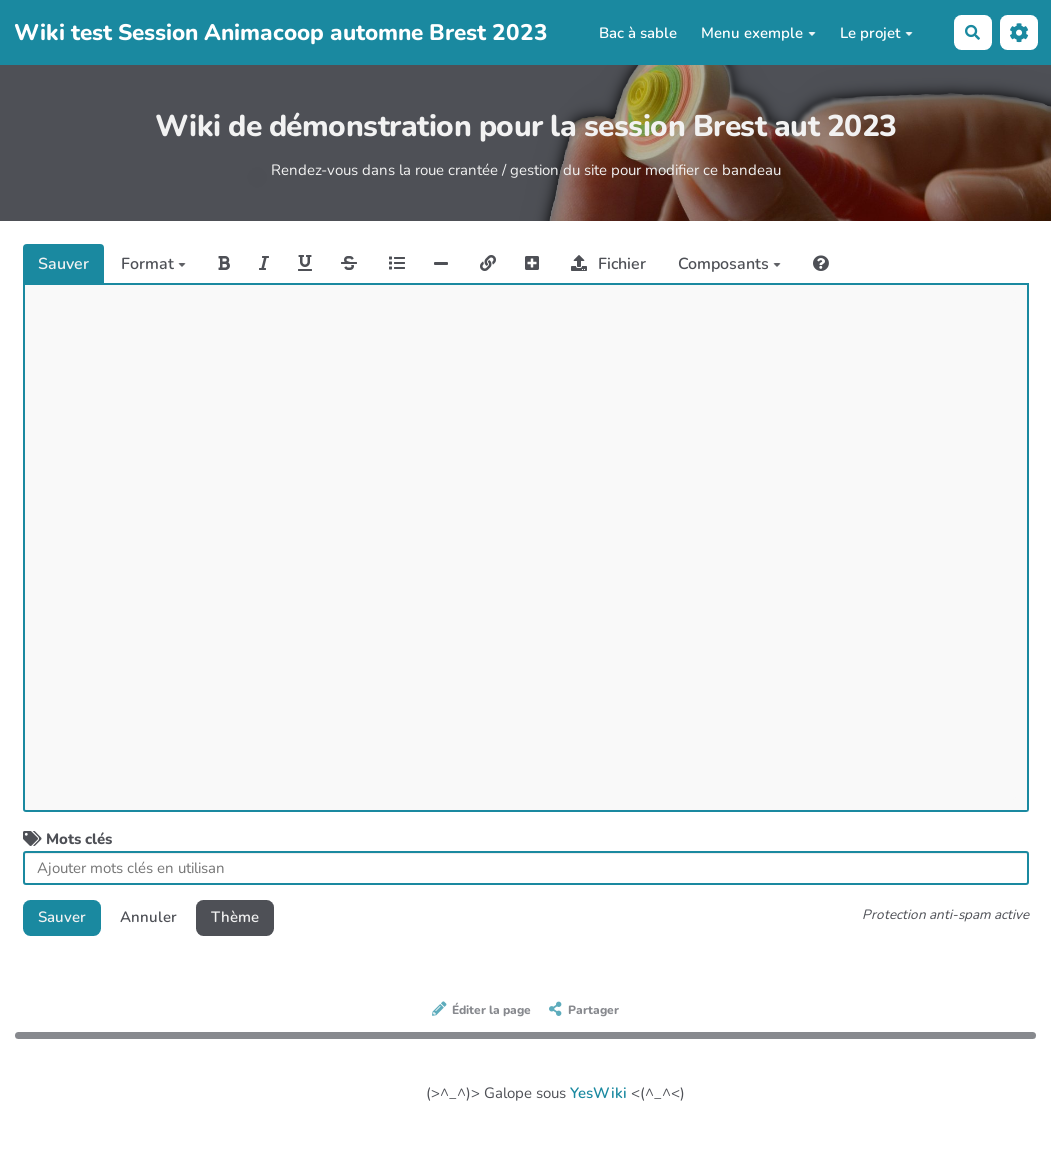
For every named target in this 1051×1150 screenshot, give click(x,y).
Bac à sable (638, 33)
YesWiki (598, 1093)
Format (153, 264)
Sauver (63, 264)
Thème (235, 917)
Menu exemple (758, 33)
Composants (729, 264)
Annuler (148, 917)
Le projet (876, 33)
